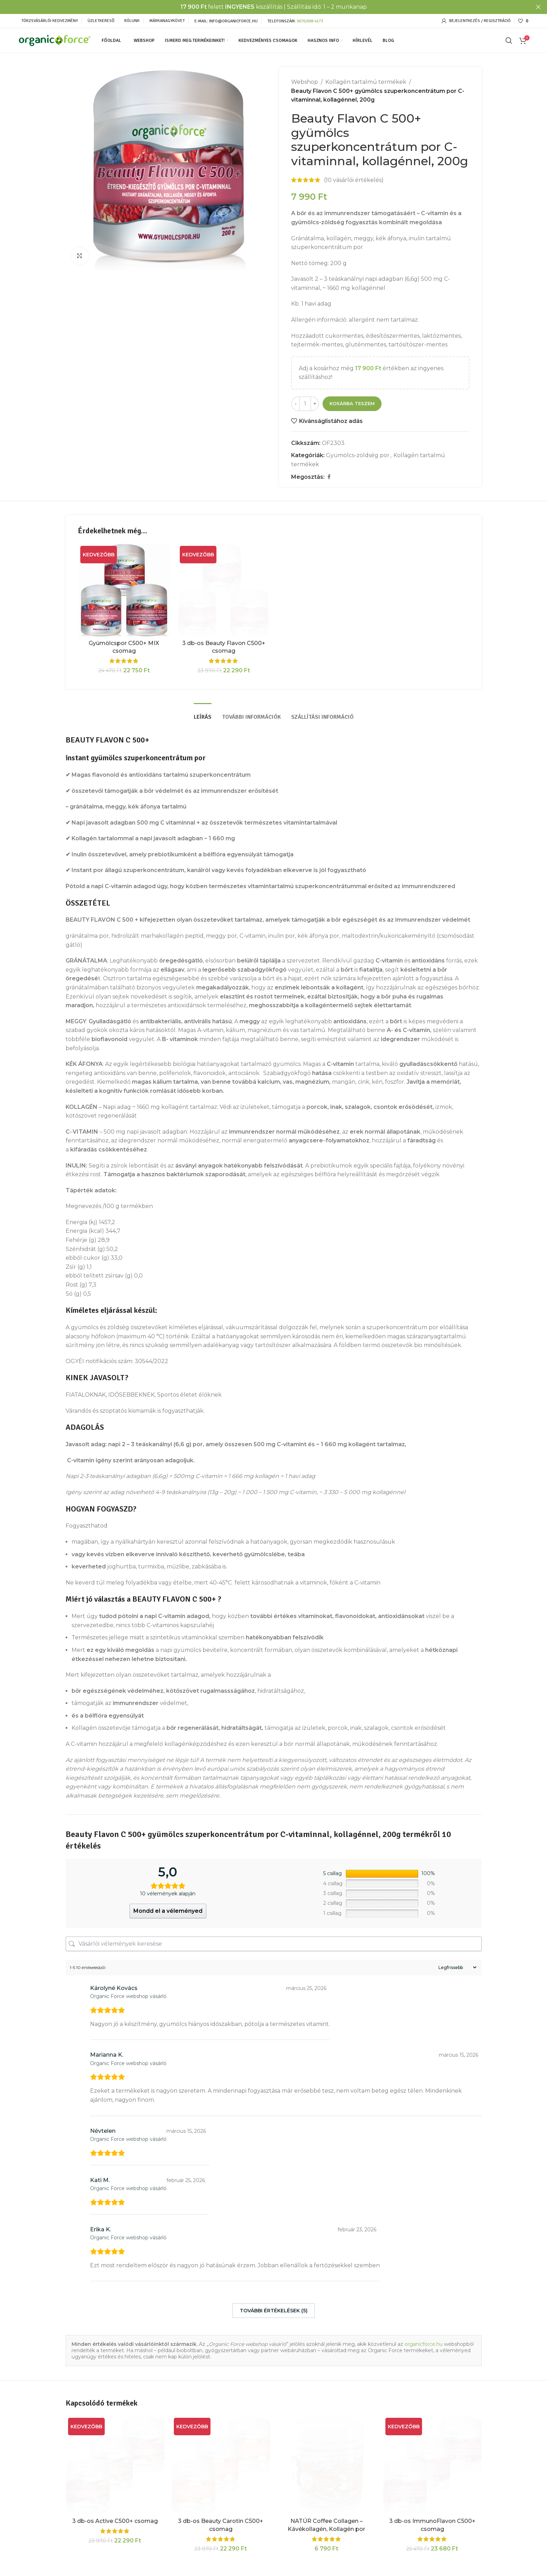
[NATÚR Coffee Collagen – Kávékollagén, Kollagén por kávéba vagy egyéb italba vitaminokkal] (326, 2464)
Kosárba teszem (352, 403)
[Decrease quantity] (295, 403)
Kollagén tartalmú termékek (365, 82)
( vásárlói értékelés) (354, 180)
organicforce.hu (424, 2344)
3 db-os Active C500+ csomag (115, 2521)
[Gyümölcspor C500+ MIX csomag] (124, 589)
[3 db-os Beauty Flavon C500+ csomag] (223, 589)
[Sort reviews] (457, 1967)
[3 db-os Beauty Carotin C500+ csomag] (220, 2464)
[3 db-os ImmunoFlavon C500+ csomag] (432, 2464)
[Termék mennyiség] (305, 403)
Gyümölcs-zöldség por (358, 455)
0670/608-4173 (310, 21)
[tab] (203, 713)
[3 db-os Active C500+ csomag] (115, 2464)
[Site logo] (54, 40)
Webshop (304, 82)
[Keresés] (509, 40)
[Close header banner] (538, 7)
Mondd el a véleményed (167, 1911)
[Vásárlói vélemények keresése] (274, 1944)
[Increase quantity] (314, 403)
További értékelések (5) (274, 2310)
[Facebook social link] (329, 477)
